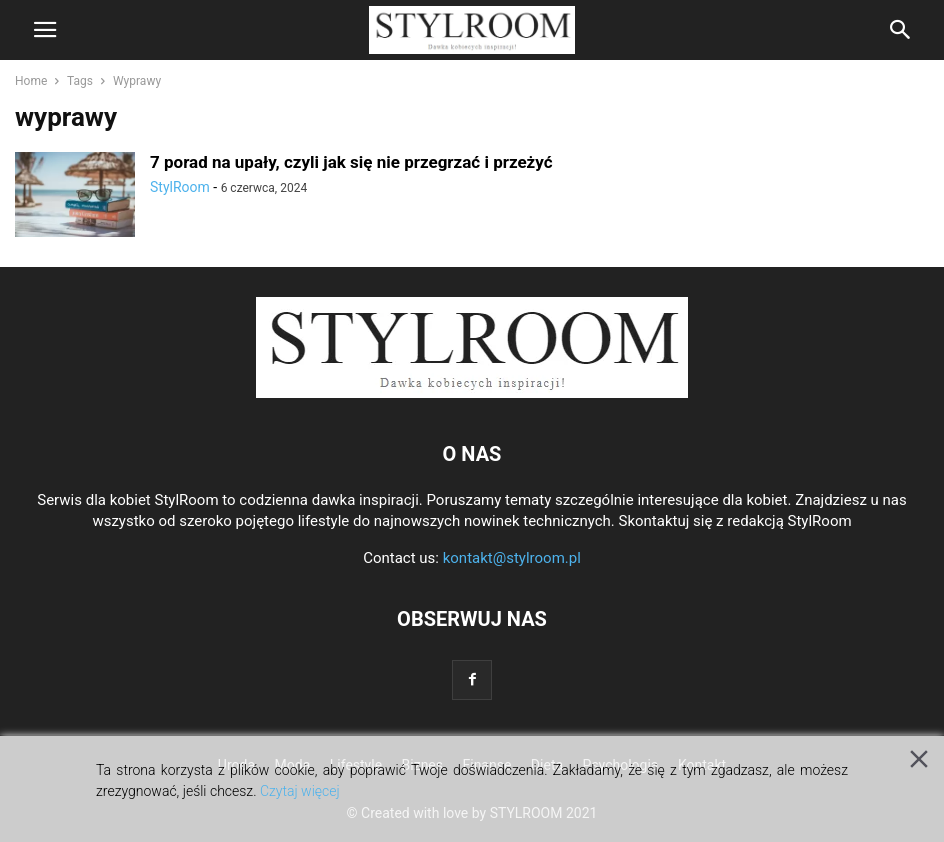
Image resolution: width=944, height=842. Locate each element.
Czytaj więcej (300, 791)
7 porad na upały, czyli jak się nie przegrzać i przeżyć (351, 162)
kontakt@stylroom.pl (512, 558)
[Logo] (472, 393)
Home (31, 81)
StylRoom (180, 187)
